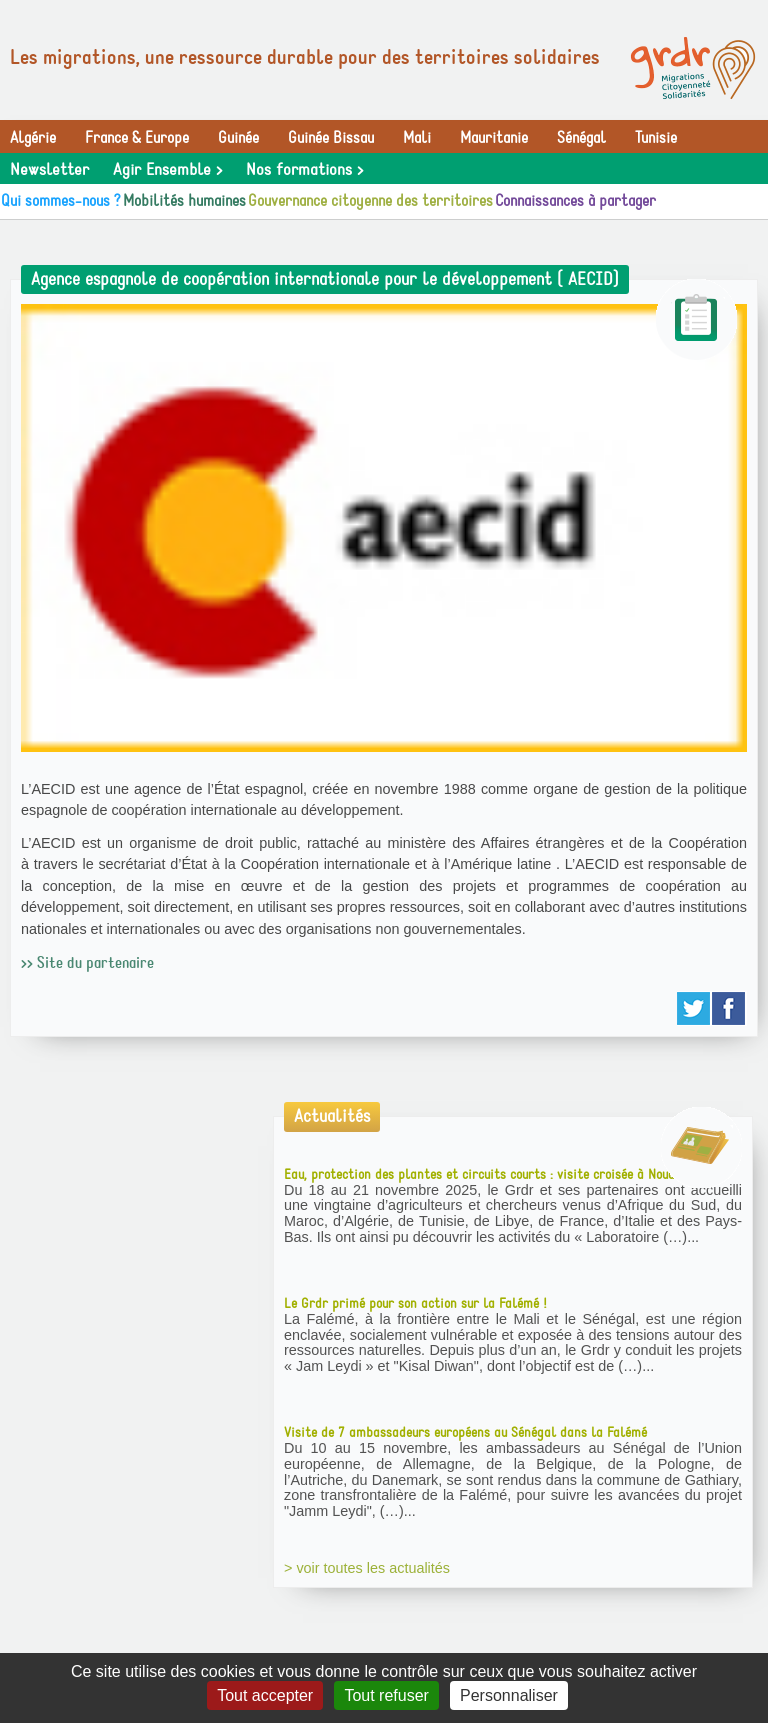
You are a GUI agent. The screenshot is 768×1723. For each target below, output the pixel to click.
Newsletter (49, 170)
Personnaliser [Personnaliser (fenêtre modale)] (509, 1695)
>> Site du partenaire (87, 963)
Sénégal (581, 138)
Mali (417, 138)
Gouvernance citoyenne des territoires (370, 201)
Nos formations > (304, 170)
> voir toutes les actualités (367, 1568)
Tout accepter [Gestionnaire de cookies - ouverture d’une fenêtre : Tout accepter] (265, 1695)
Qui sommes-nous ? (61, 201)
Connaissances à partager (575, 201)
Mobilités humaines (184, 201)
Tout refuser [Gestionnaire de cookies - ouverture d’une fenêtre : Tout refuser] (386, 1695)
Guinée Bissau (331, 138)
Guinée (238, 138)
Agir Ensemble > (167, 170)
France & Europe (137, 138)
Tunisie (656, 138)
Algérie (33, 138)
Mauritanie (494, 138)
